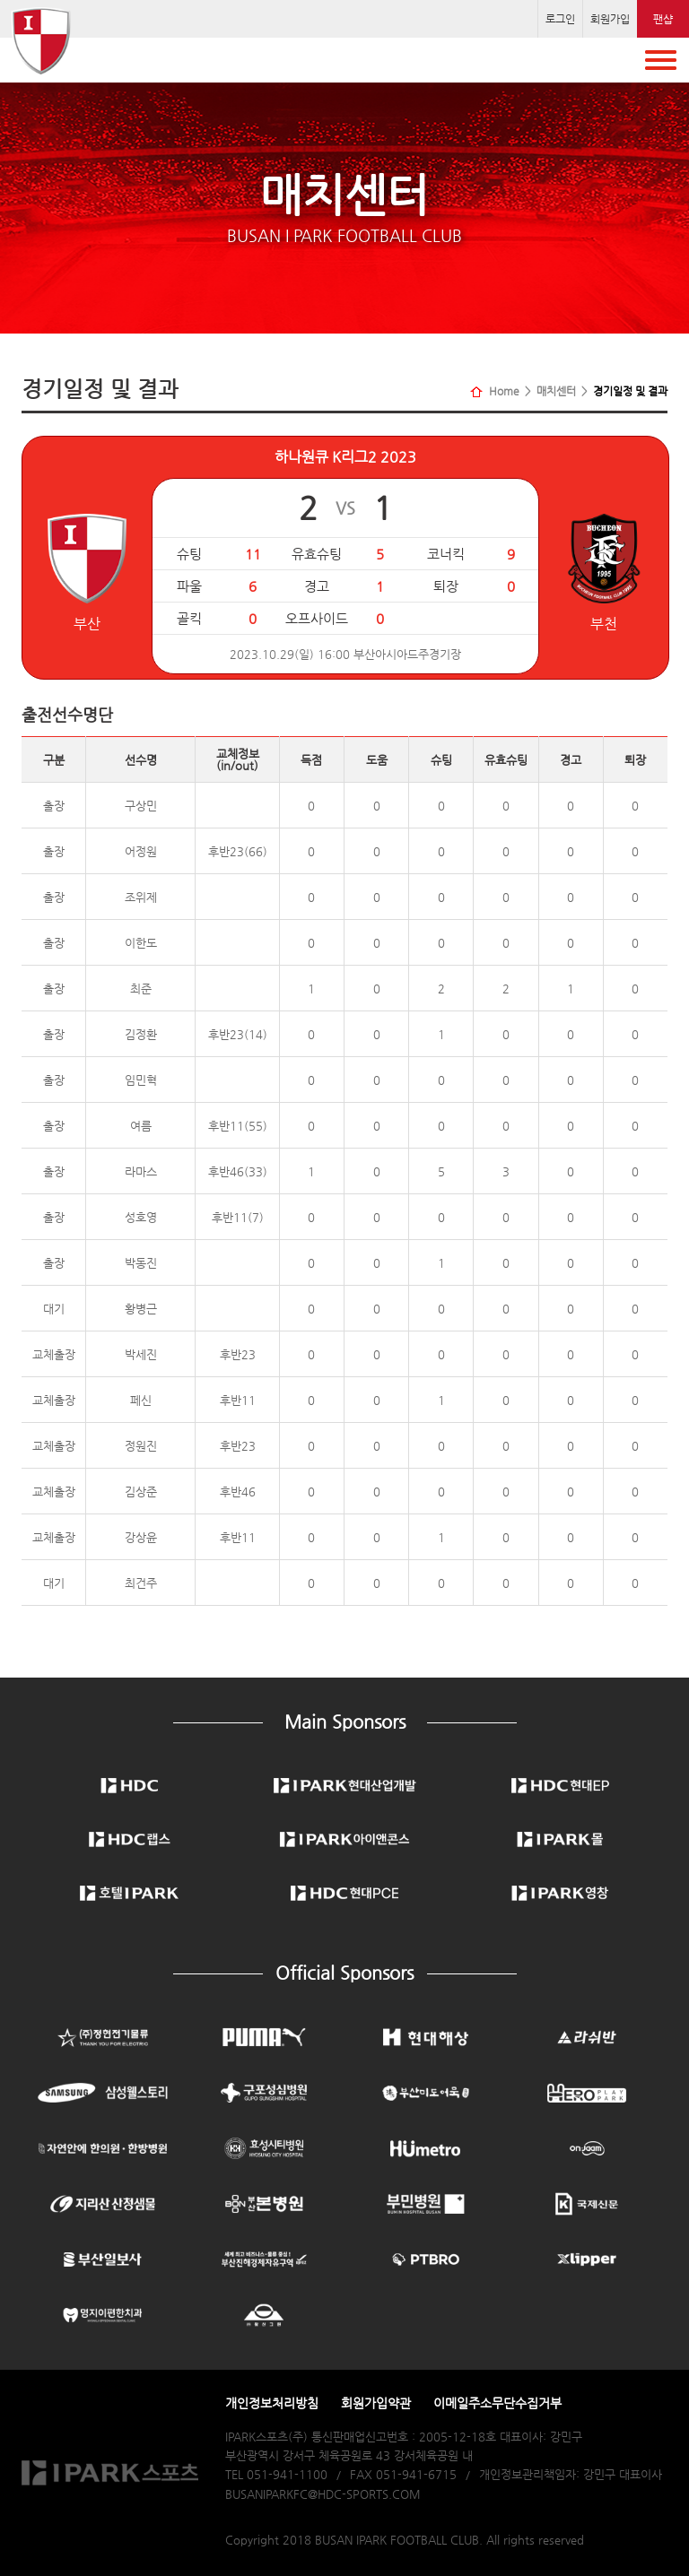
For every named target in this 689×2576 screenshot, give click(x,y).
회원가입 (610, 19)
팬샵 (663, 19)
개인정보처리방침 (271, 2403)
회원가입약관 (376, 2403)
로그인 (560, 19)
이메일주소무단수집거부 (497, 2403)
